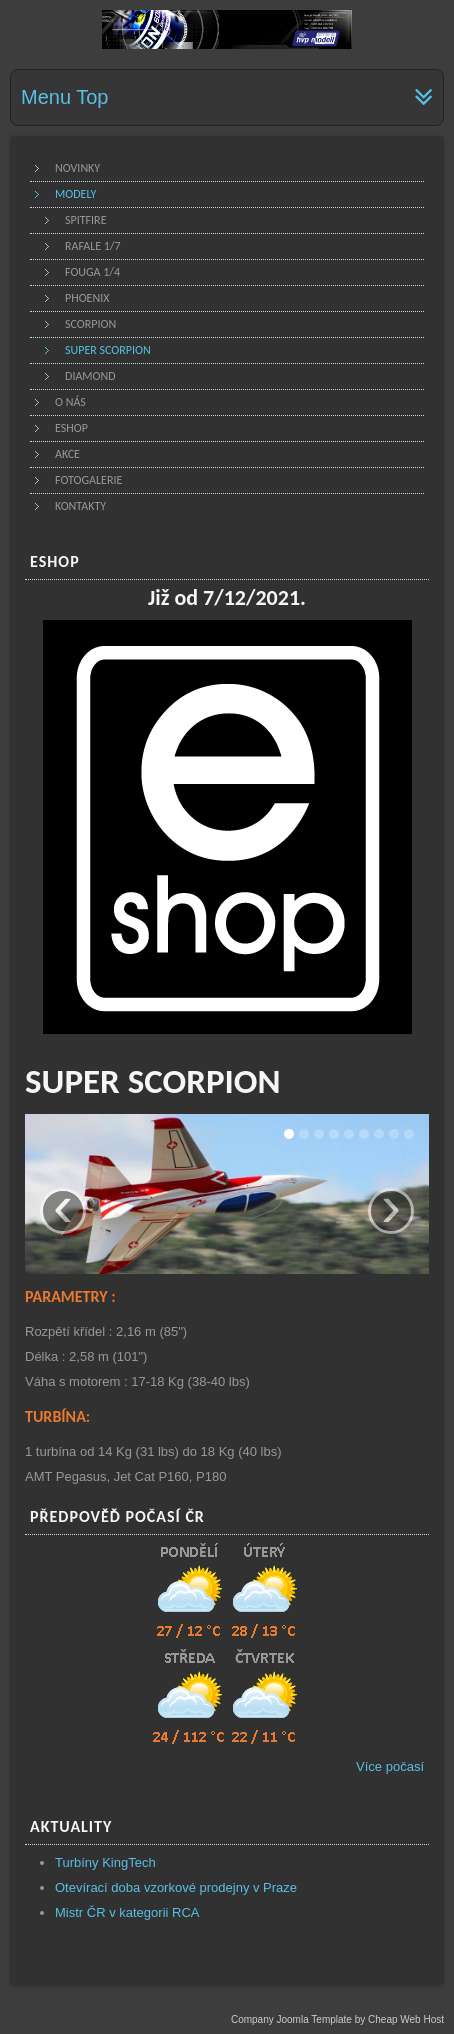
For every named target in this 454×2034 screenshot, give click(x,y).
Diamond (90, 376)
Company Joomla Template (291, 2019)
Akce (67, 454)
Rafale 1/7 (93, 246)
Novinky (77, 168)
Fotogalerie (88, 480)
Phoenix (87, 298)
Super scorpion (108, 350)
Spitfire (86, 220)
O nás (70, 402)
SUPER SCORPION (153, 1081)
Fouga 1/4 (92, 272)
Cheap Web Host (406, 2019)
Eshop (71, 428)
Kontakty (80, 506)
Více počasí (390, 1766)
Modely (75, 194)
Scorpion (90, 324)
